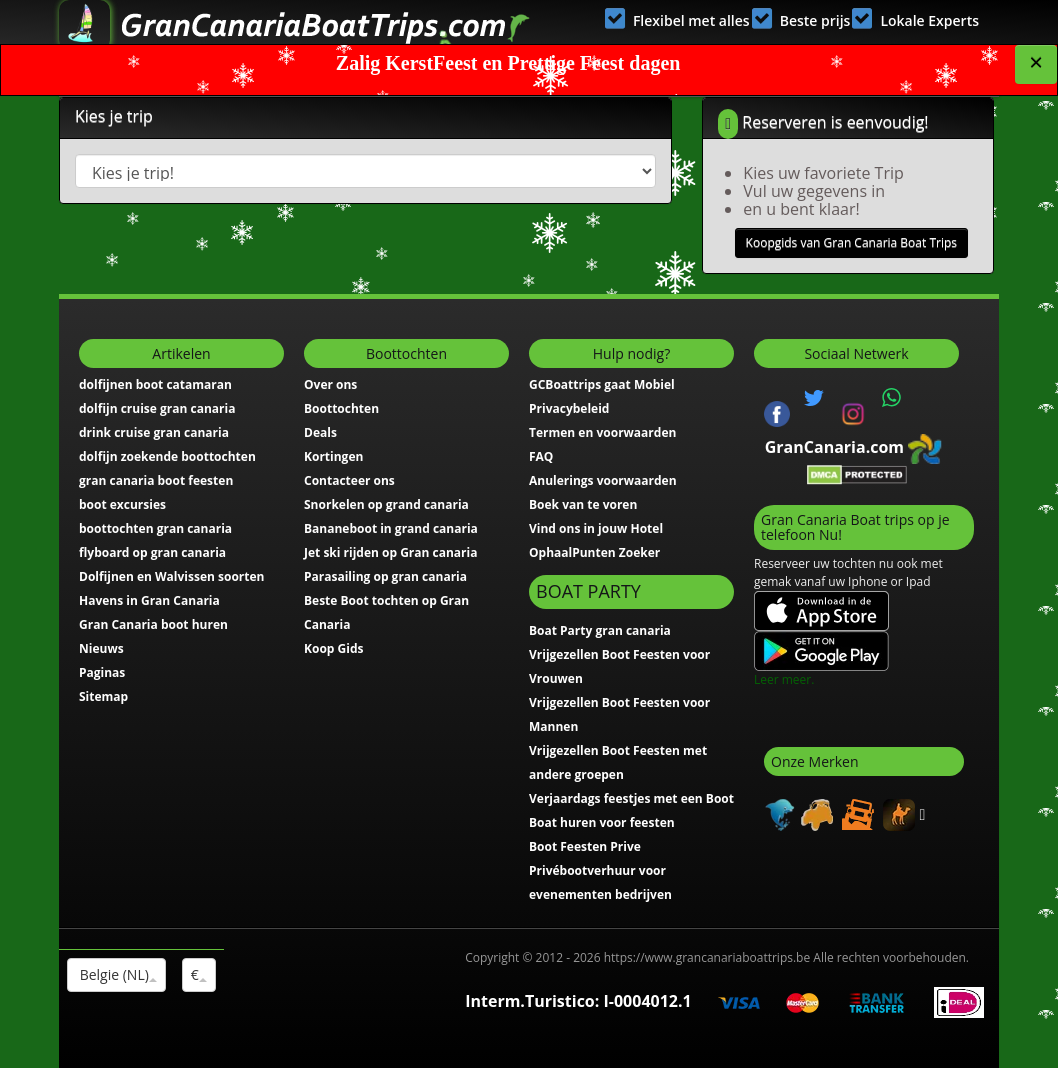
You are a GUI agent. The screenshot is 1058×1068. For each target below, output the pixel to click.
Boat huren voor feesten (602, 822)
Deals (320, 432)
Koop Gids (333, 648)
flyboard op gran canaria (152, 552)
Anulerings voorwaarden (603, 480)
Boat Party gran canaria (600, 630)
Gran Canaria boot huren (153, 624)
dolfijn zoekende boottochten (167, 456)
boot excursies (122, 504)
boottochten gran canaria (155, 528)
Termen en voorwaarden (602, 432)
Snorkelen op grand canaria (386, 504)
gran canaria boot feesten (156, 480)
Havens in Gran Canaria (149, 600)
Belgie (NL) (116, 974)
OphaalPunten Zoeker (594, 552)
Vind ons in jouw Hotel (596, 528)
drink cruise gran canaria (154, 432)
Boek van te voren (583, 504)
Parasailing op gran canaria (385, 576)
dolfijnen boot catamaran (155, 384)
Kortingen (333, 456)
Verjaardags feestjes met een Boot (631, 798)
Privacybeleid (569, 408)
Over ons (330, 384)
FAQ (541, 456)
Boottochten (341, 408)
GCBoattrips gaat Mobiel (602, 384)
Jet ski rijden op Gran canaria (390, 552)
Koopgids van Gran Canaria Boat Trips (851, 242)
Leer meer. (784, 679)
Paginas (102, 672)
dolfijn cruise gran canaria (157, 408)
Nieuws (101, 648)
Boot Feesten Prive (585, 846)
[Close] (1036, 64)
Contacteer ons (349, 480)
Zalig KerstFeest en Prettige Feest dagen (508, 63)
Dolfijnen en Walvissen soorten (172, 576)
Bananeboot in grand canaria (391, 528)
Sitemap (103, 696)
